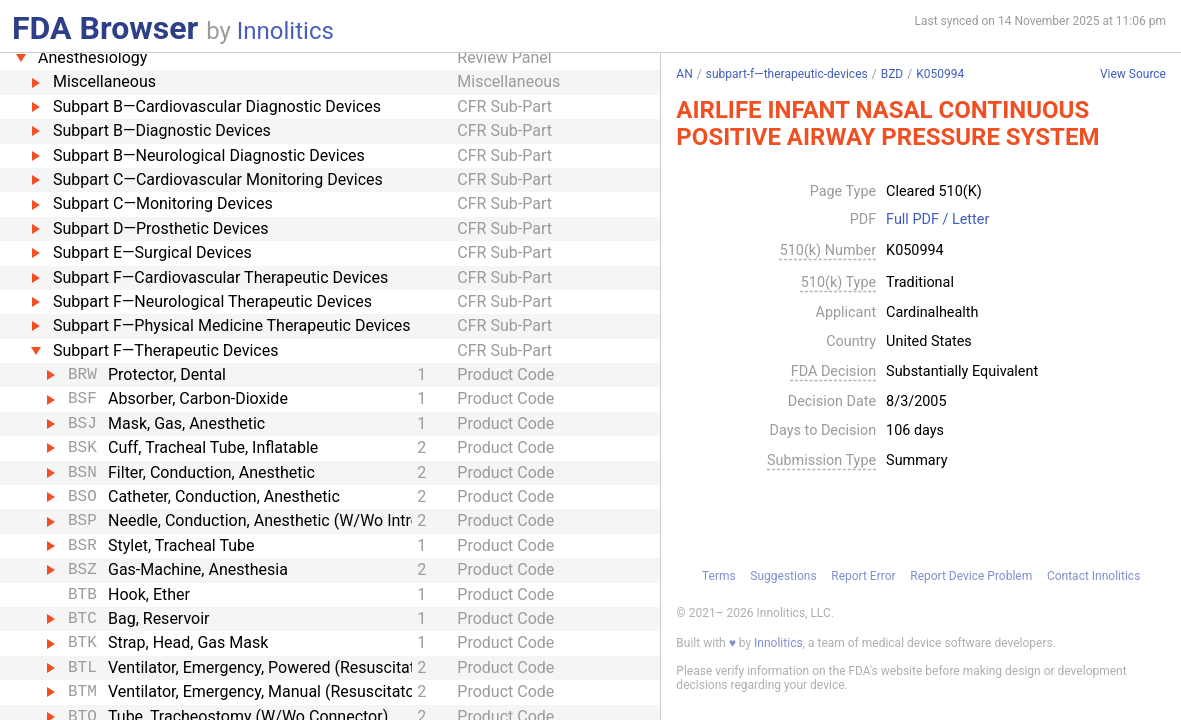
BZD (892, 74)
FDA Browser (105, 28)
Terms (719, 576)
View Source (1133, 74)
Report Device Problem (971, 576)
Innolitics (285, 31)
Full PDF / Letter (937, 220)
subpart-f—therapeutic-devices (787, 74)
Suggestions (783, 576)
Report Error (863, 576)
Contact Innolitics (1093, 576)
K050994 (940, 74)
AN (684, 74)
